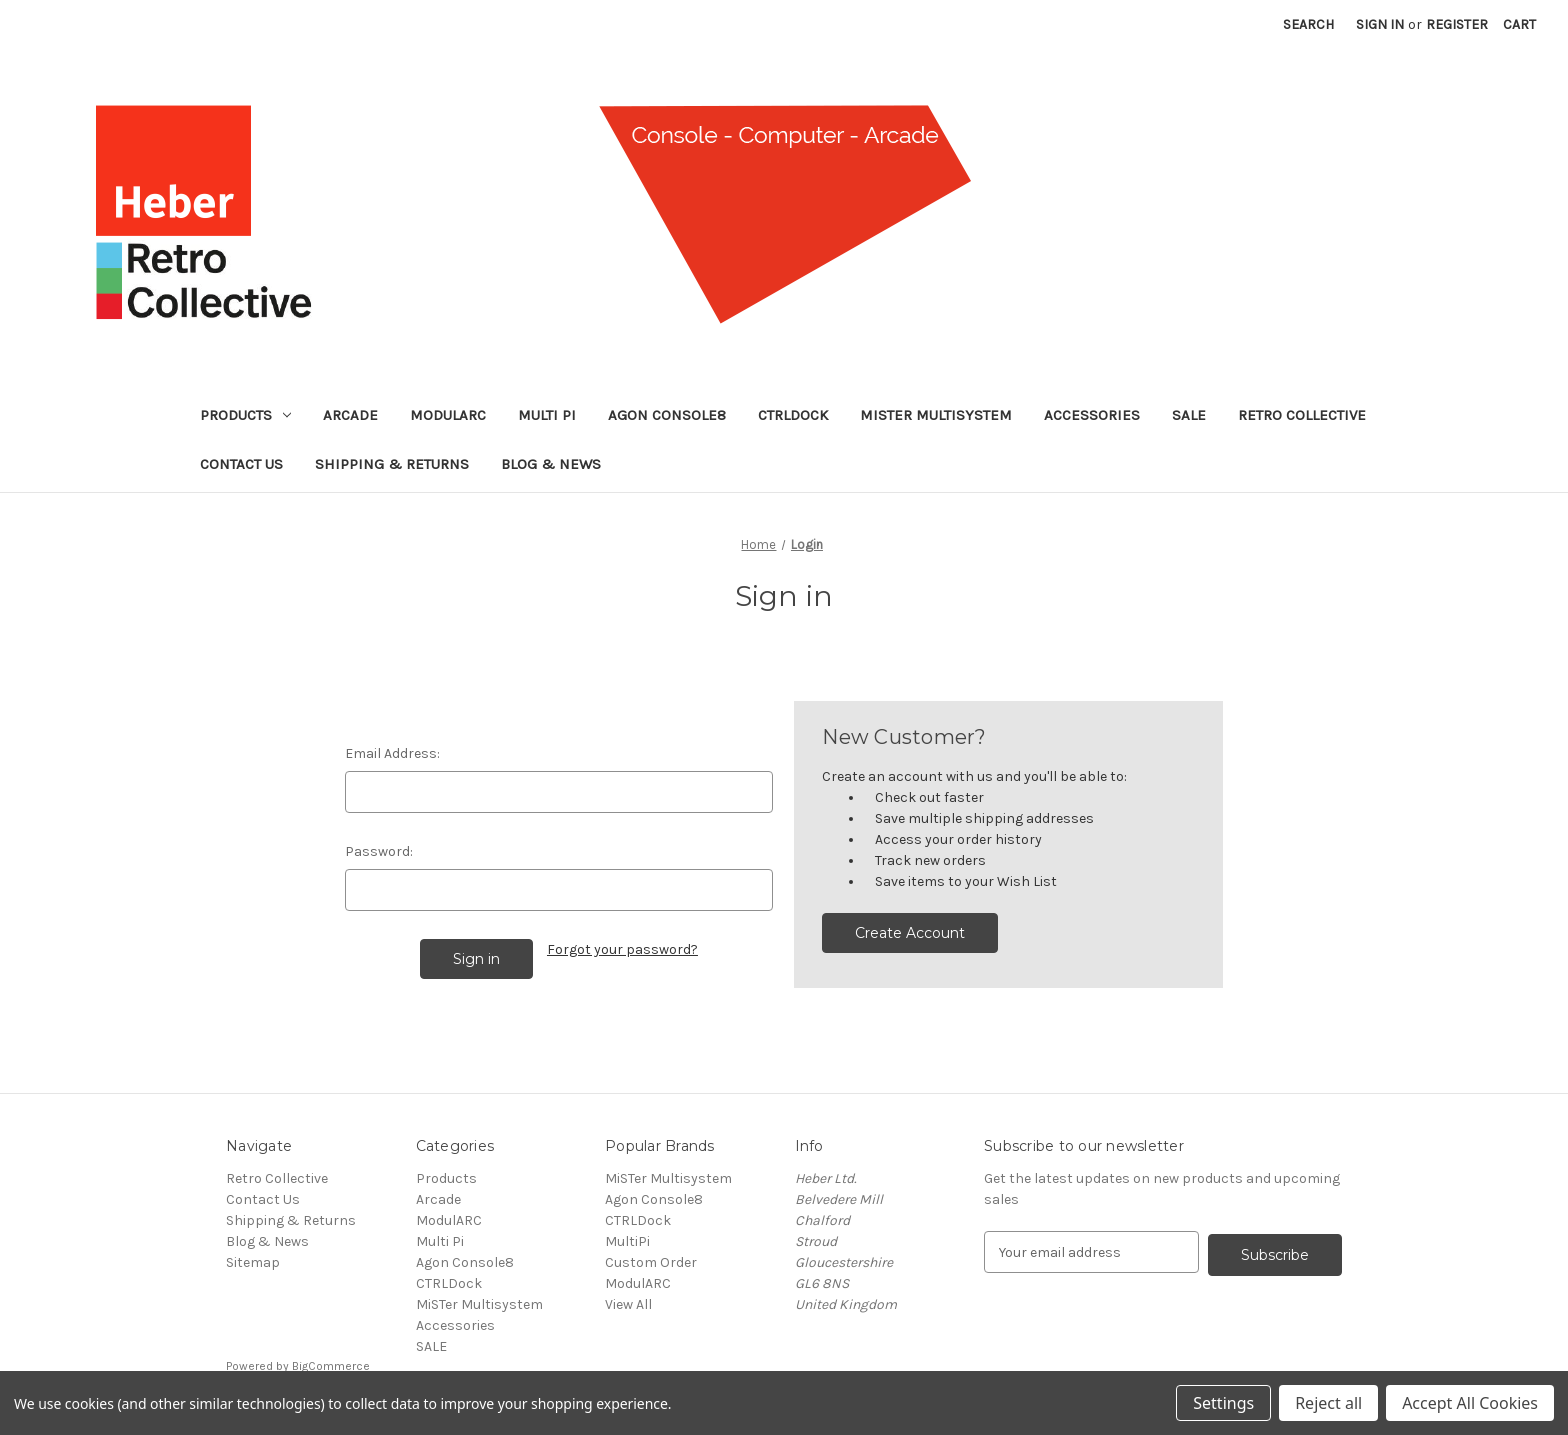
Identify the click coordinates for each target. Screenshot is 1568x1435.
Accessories (1092, 415)
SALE (1189, 415)
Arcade (350, 415)
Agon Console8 (667, 415)
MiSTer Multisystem (936, 415)
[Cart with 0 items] (1519, 24)
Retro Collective (1302, 415)
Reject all (1328, 1403)
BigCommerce (331, 1366)
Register (1457, 24)
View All (628, 1304)
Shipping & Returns (392, 464)
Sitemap (253, 1262)
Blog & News (551, 464)
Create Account (910, 933)
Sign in (1380, 24)
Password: (379, 851)
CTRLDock (793, 415)
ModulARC (448, 415)
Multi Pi (547, 415)
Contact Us (241, 464)
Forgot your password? (622, 949)
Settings (1223, 1403)
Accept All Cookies (1470, 1403)
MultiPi (627, 1241)
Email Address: (392, 753)
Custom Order (651, 1262)
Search (1308, 24)
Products (245, 415)
